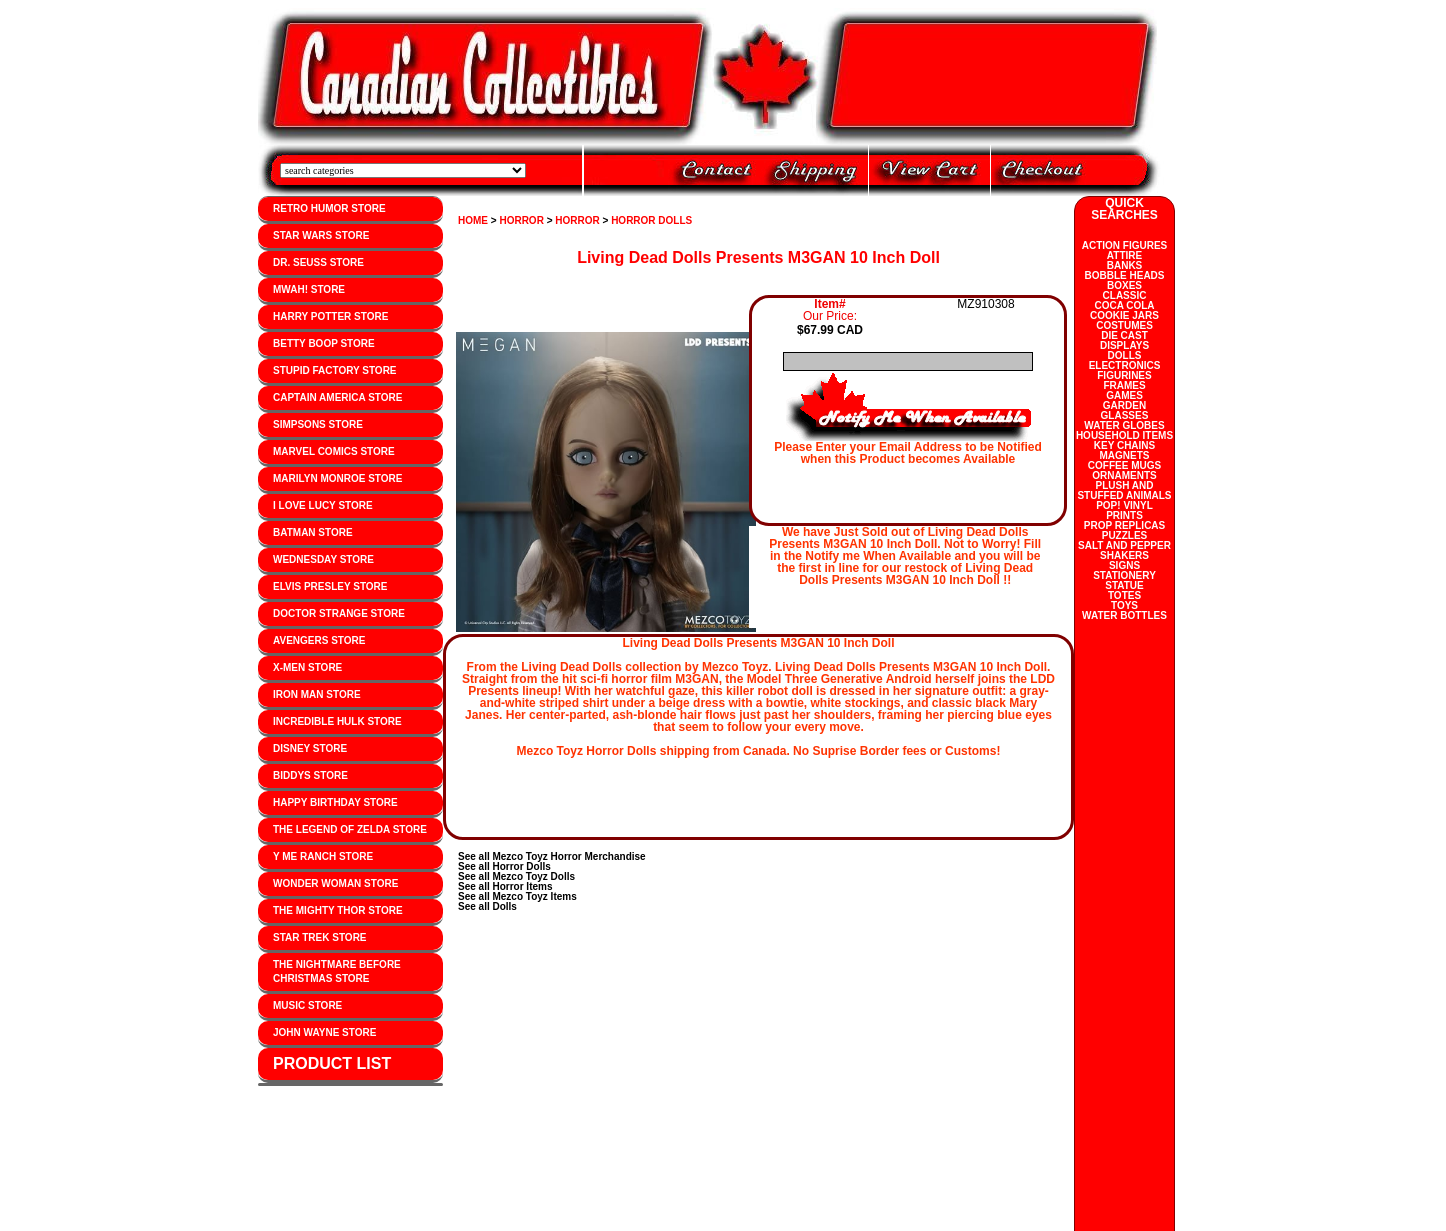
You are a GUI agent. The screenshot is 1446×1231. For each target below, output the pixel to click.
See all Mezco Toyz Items (517, 896)
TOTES (1124, 595)
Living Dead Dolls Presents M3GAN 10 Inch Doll (758, 257)
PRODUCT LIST (332, 1063)
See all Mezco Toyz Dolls (516, 876)
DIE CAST (1124, 335)
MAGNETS (1125, 455)
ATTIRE (1124, 255)
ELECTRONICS (1125, 365)
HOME (473, 220)
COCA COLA (1124, 305)
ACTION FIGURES (1125, 245)
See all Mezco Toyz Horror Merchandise (552, 856)
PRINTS (1124, 515)
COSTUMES (1124, 325)
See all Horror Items (505, 886)
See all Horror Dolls (504, 866)
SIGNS (1124, 565)
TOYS (1124, 605)
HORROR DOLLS (651, 220)
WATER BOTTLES (1124, 615)
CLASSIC (1125, 295)
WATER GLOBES (1124, 425)
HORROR (521, 220)
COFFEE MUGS (1124, 465)
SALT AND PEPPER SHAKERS (1124, 550)
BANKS (1125, 265)
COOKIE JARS (1124, 315)
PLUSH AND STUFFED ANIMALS (1124, 490)
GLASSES (1125, 415)
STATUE (1124, 585)
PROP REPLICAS (1125, 525)
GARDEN (1124, 405)
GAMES (1124, 395)
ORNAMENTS (1124, 475)
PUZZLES (1125, 535)
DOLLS (1125, 355)
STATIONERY (1124, 575)
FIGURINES (1124, 375)
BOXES (1124, 285)
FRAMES (1124, 385)
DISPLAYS (1124, 345)
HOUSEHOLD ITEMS (1124, 435)
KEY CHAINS (1125, 445)
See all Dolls (487, 906)
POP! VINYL (1124, 505)
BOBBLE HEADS (1124, 275)
